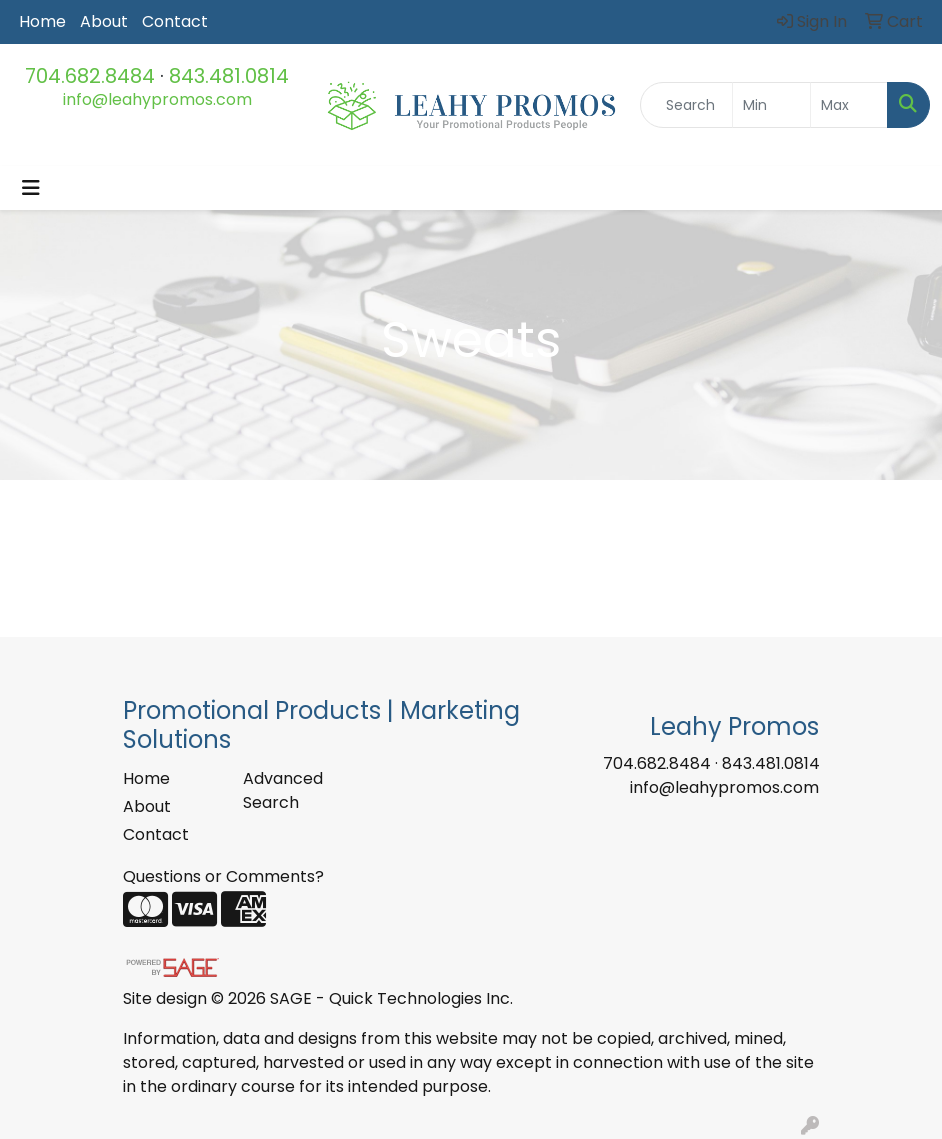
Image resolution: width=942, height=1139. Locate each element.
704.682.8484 (90, 76)
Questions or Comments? (223, 876)
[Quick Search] (686, 105)
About (104, 21)
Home (42, 21)
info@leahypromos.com (157, 99)
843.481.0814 (229, 76)
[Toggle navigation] (31, 188)
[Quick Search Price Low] (771, 105)
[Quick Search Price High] (849, 105)
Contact (175, 21)
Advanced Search (283, 790)
